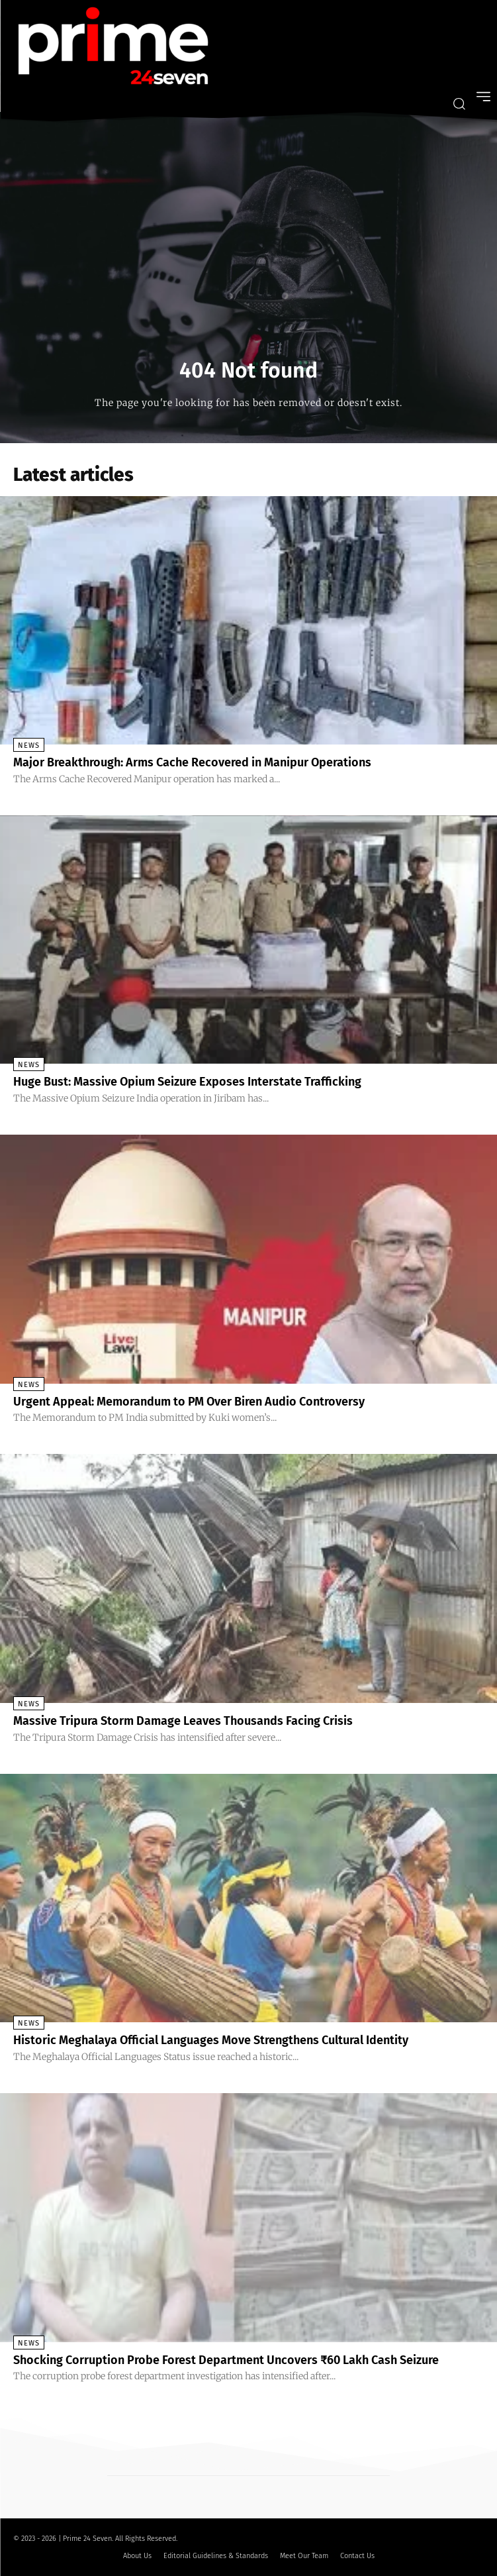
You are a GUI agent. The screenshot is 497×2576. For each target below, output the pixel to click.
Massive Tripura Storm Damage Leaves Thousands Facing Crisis (183, 1721)
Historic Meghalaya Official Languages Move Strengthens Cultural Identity (210, 2040)
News (29, 745)
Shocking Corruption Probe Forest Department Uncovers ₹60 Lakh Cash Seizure (226, 2360)
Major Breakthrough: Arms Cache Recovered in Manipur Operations (192, 762)
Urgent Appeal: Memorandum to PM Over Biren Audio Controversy (189, 1401)
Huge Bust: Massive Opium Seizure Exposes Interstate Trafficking (187, 1081)
